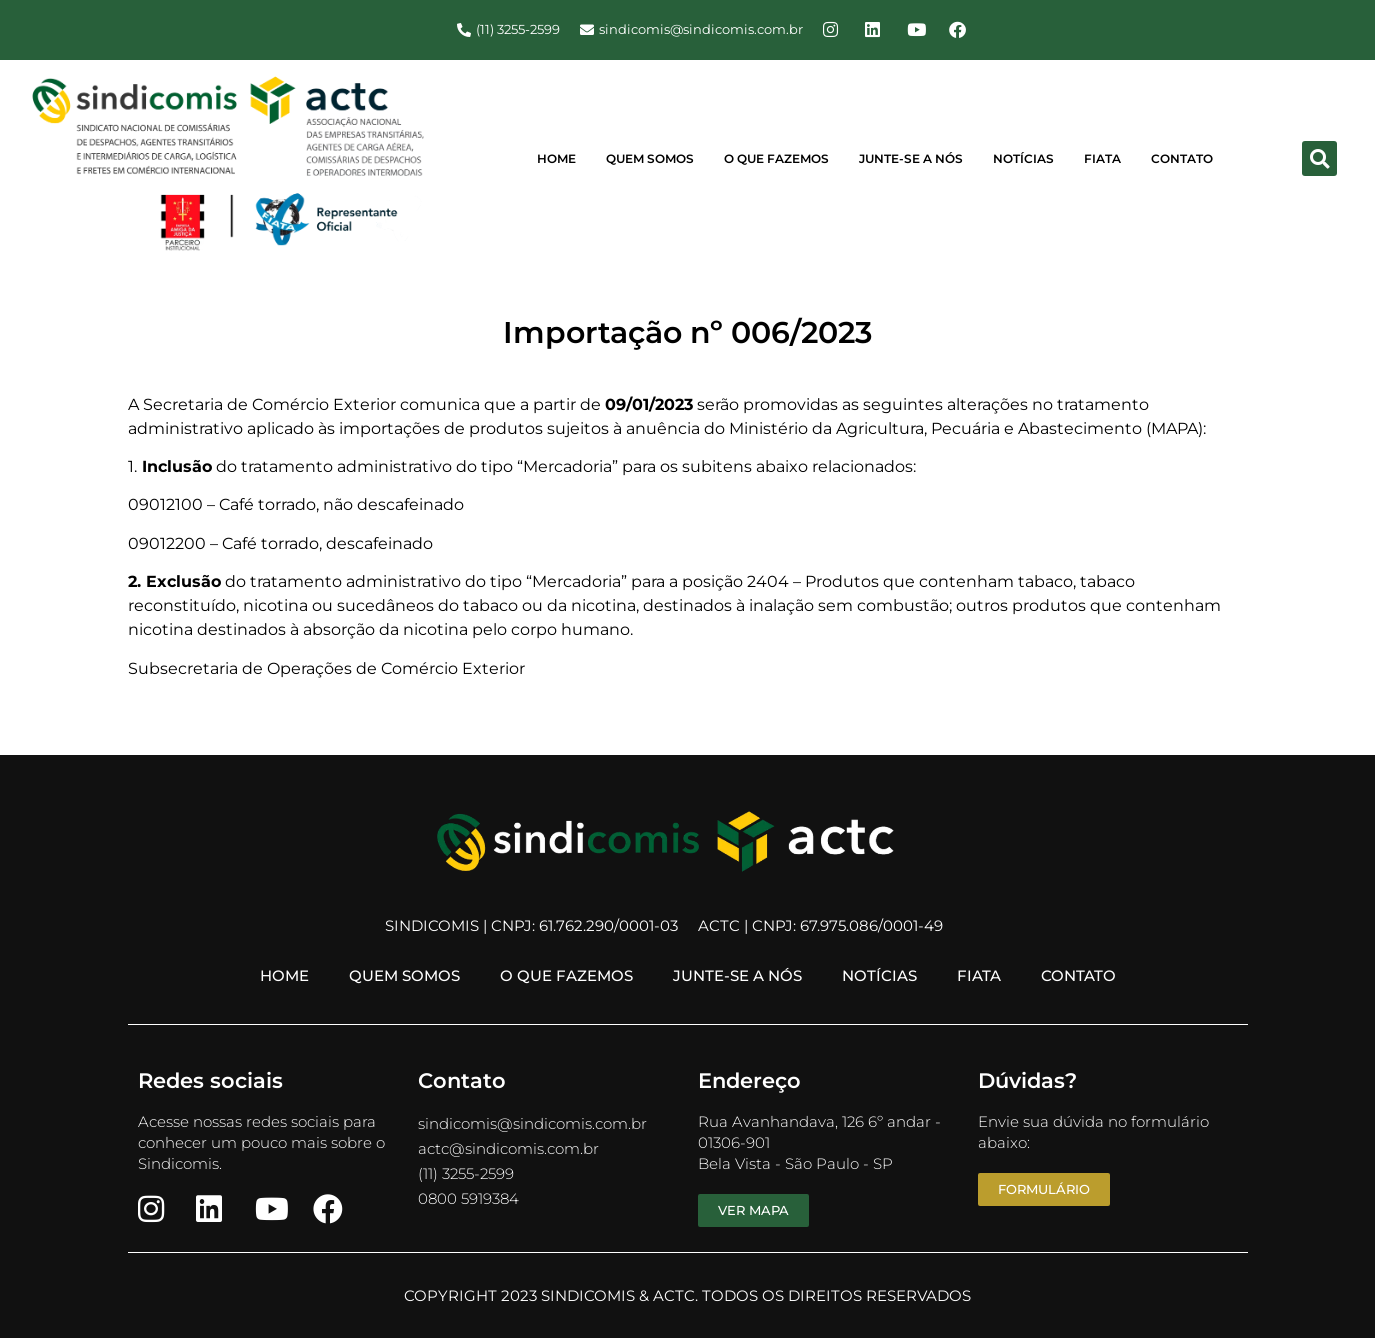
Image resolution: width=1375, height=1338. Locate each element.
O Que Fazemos (776, 158)
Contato (1182, 158)
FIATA (1102, 158)
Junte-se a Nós (911, 158)
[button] (1319, 158)
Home (556, 158)
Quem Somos (650, 158)
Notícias (1023, 158)
